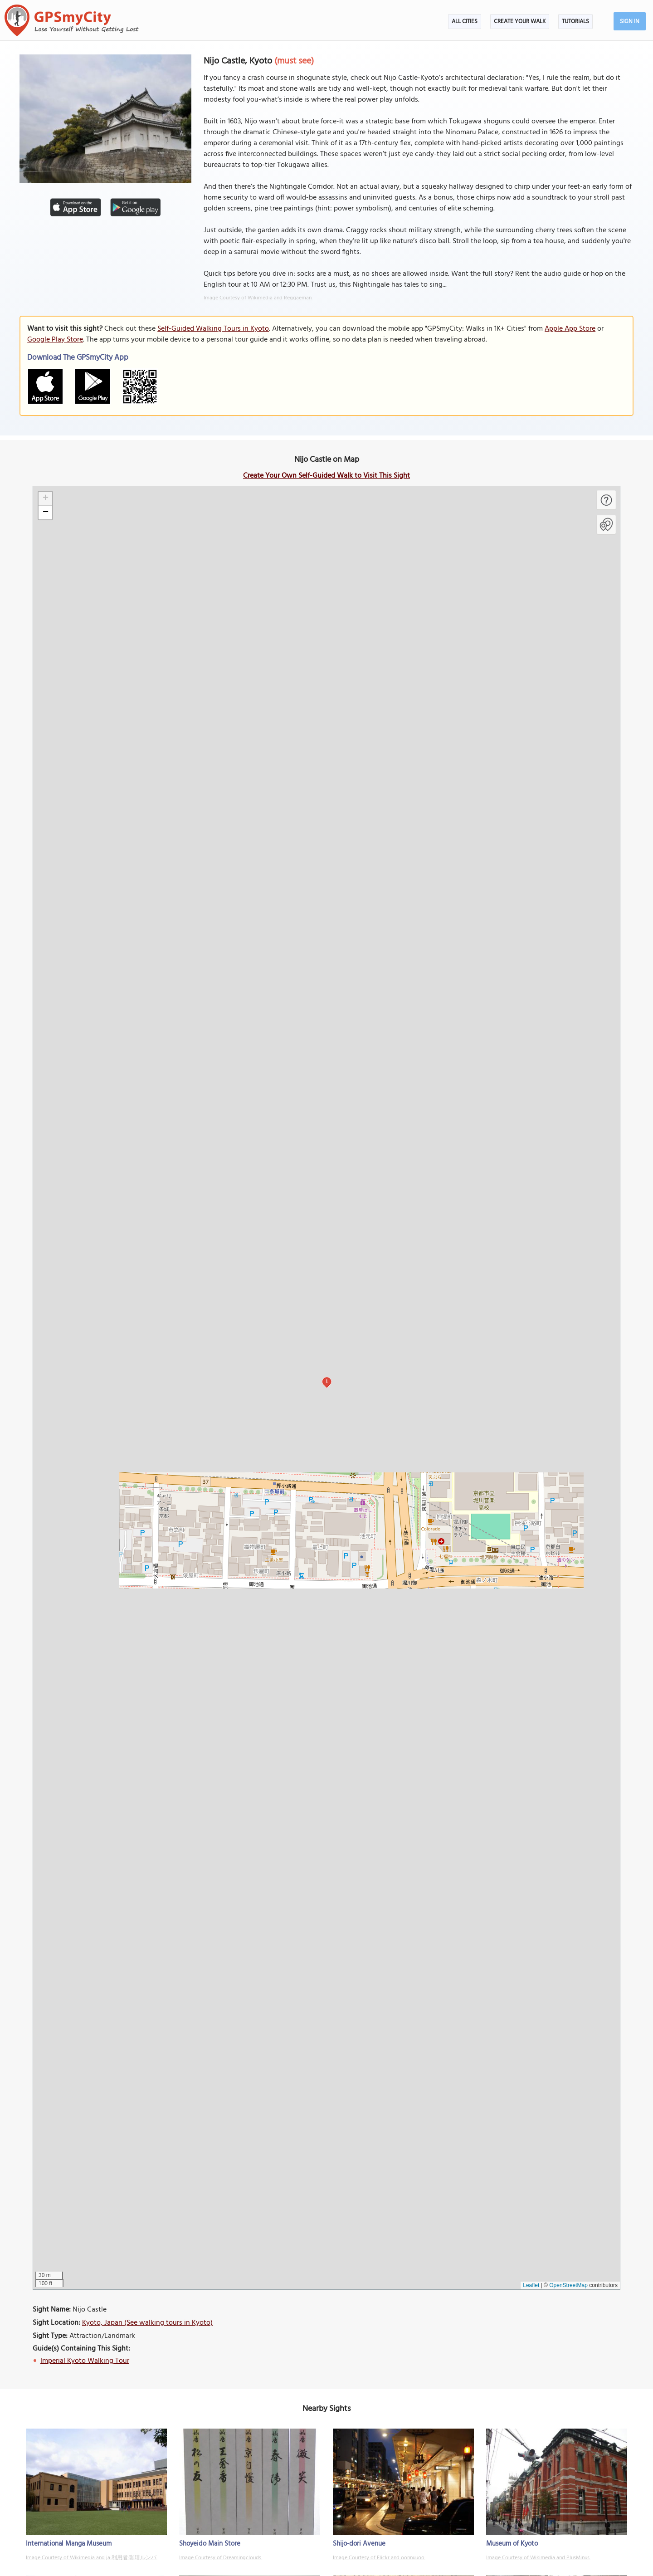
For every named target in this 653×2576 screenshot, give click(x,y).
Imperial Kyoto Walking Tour (84, 2361)
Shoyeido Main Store (209, 2543)
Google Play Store (55, 340)
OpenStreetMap (568, 2285)
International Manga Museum (69, 2543)
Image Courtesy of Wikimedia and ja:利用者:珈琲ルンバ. (91, 2557)
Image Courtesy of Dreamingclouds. (220, 2557)
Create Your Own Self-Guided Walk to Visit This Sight (326, 476)
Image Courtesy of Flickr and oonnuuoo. (379, 2557)
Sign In (629, 21)
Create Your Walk (520, 21)
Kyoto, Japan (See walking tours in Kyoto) (147, 2323)
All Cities (465, 21)
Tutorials (575, 21)
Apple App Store (570, 329)
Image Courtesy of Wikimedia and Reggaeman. (258, 298)
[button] (45, 499)
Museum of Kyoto (512, 2543)
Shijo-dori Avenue (359, 2543)
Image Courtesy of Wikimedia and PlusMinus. (538, 2557)
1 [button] (327, 1380)
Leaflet (531, 2285)
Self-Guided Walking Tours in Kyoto (213, 329)
